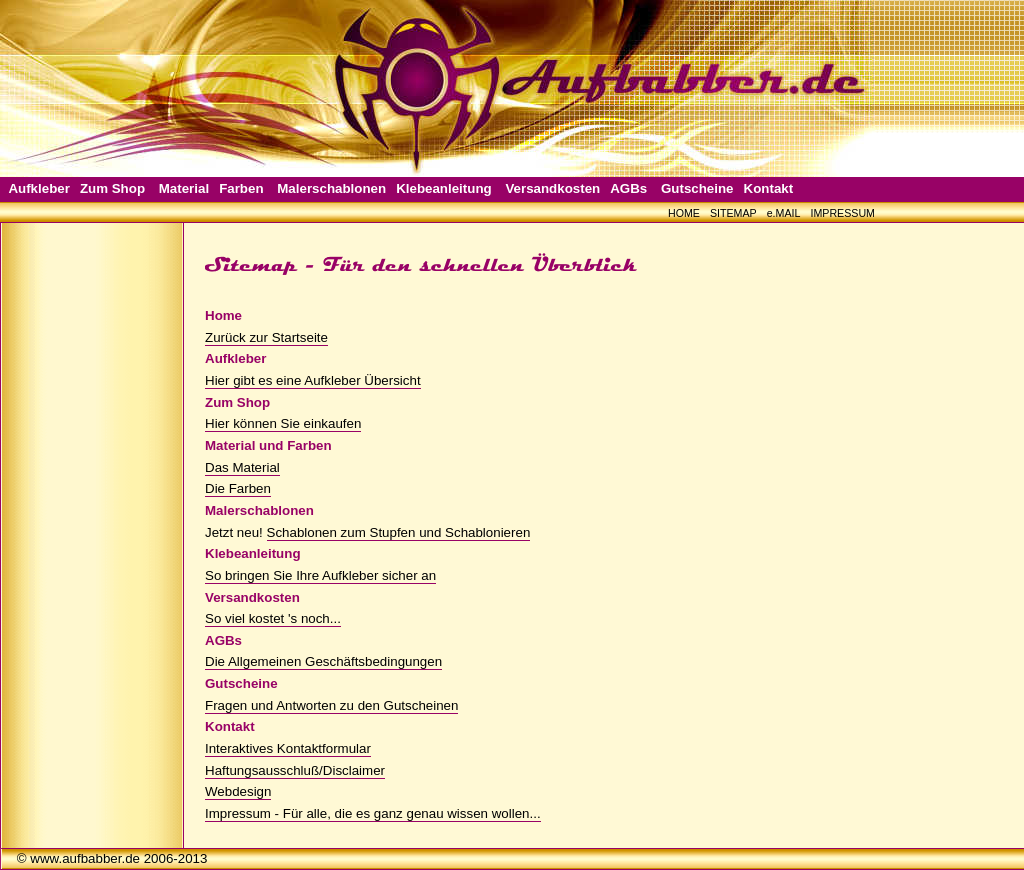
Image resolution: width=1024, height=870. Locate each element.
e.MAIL (784, 213)
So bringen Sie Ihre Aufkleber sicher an (320, 575)
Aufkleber (38, 188)
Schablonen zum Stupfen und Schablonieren (399, 532)
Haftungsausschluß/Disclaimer (295, 770)
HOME (684, 213)
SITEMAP (733, 213)
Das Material (242, 467)
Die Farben (238, 488)
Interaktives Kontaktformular (288, 748)
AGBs (628, 188)
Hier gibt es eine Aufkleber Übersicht (313, 380)
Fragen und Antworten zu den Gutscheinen (331, 705)
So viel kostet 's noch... (273, 618)
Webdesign (238, 791)
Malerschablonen (331, 188)
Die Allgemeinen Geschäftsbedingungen (323, 661)
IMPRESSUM (842, 213)
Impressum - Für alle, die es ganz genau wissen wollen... (373, 813)
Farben (241, 188)
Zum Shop (112, 188)
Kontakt (769, 188)
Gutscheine (697, 188)
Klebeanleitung (444, 188)
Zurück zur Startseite (266, 337)
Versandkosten (552, 188)
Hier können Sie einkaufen (283, 423)
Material (184, 188)
